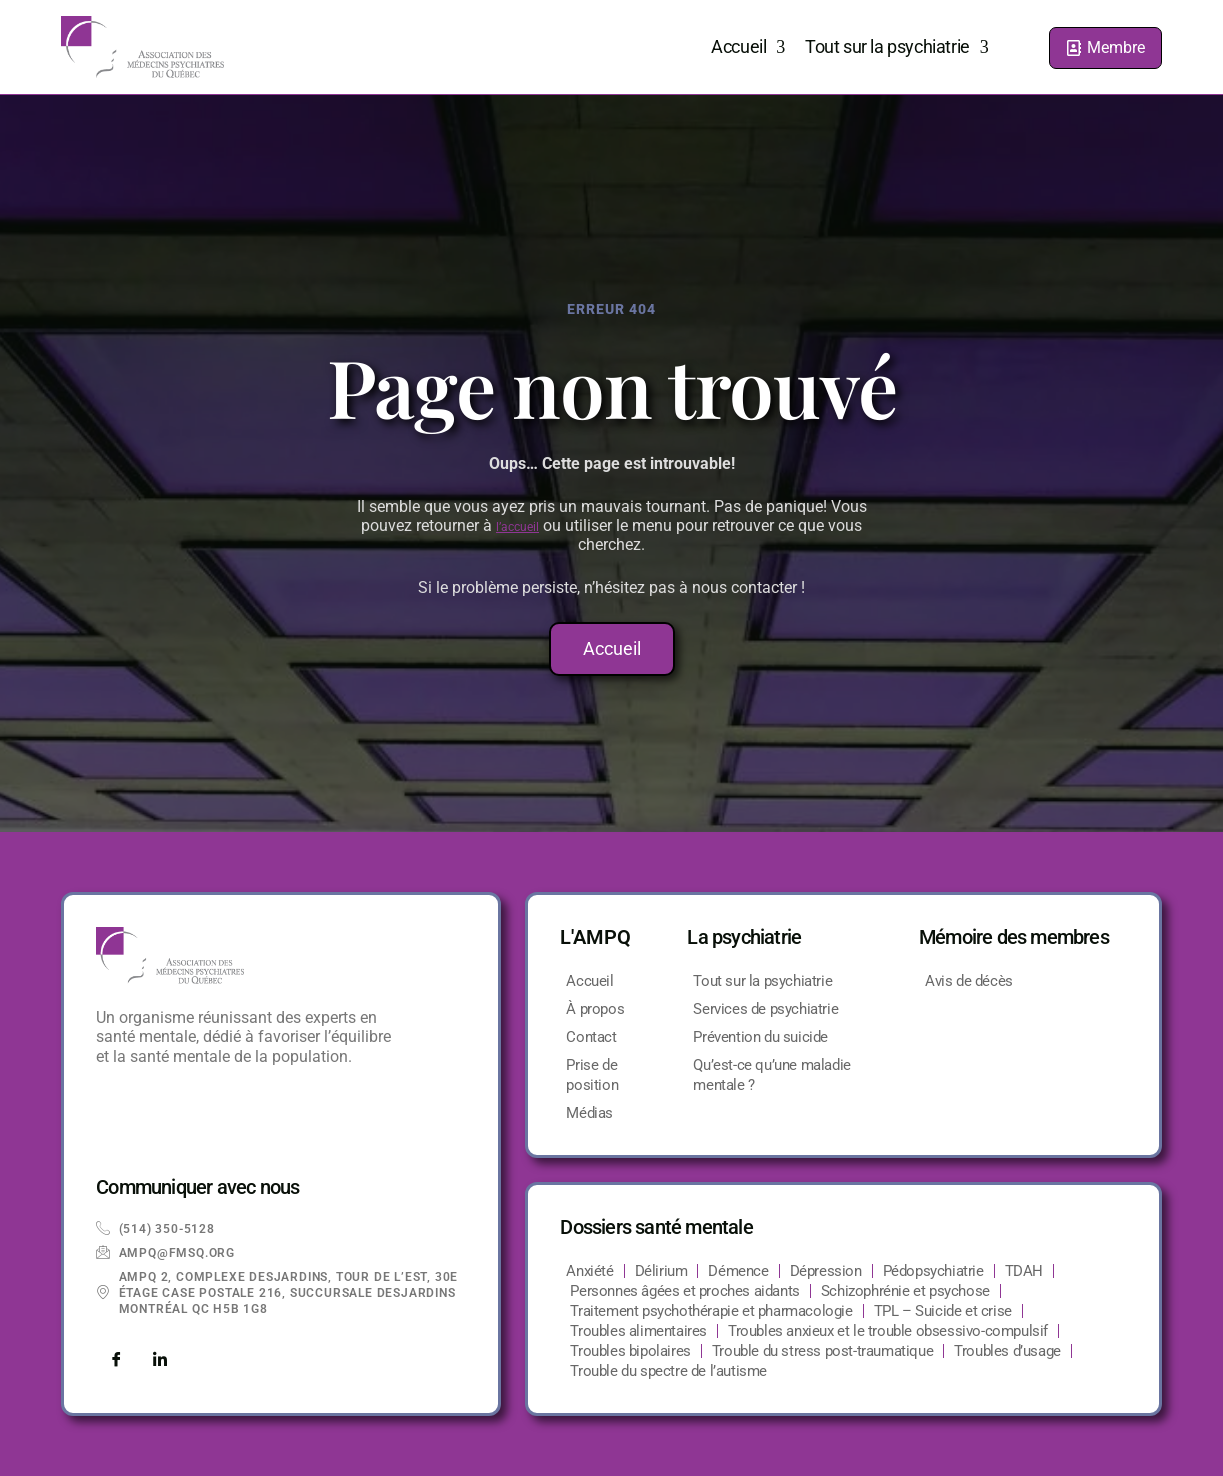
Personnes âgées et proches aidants (684, 1291)
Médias (589, 1113)
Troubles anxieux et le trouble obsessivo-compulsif (888, 1331)
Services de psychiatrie (765, 1009)
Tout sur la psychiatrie (896, 47)
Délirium (661, 1271)
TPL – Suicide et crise (943, 1311)
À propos (595, 1009)
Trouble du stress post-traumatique (822, 1351)
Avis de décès (969, 981)
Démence (738, 1271)
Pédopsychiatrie (933, 1271)
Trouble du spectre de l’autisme (668, 1371)
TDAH (1024, 1271)
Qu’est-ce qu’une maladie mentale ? (771, 1075)
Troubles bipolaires (630, 1351)
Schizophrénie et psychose (905, 1291)
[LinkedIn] (160, 1361)
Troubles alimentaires (638, 1331)
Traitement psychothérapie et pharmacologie (711, 1311)
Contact (591, 1037)
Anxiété (589, 1271)
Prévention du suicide (760, 1037)
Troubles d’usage (1007, 1351)
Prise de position (592, 1075)
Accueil (748, 47)
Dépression (826, 1271)
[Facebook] (116, 1361)
